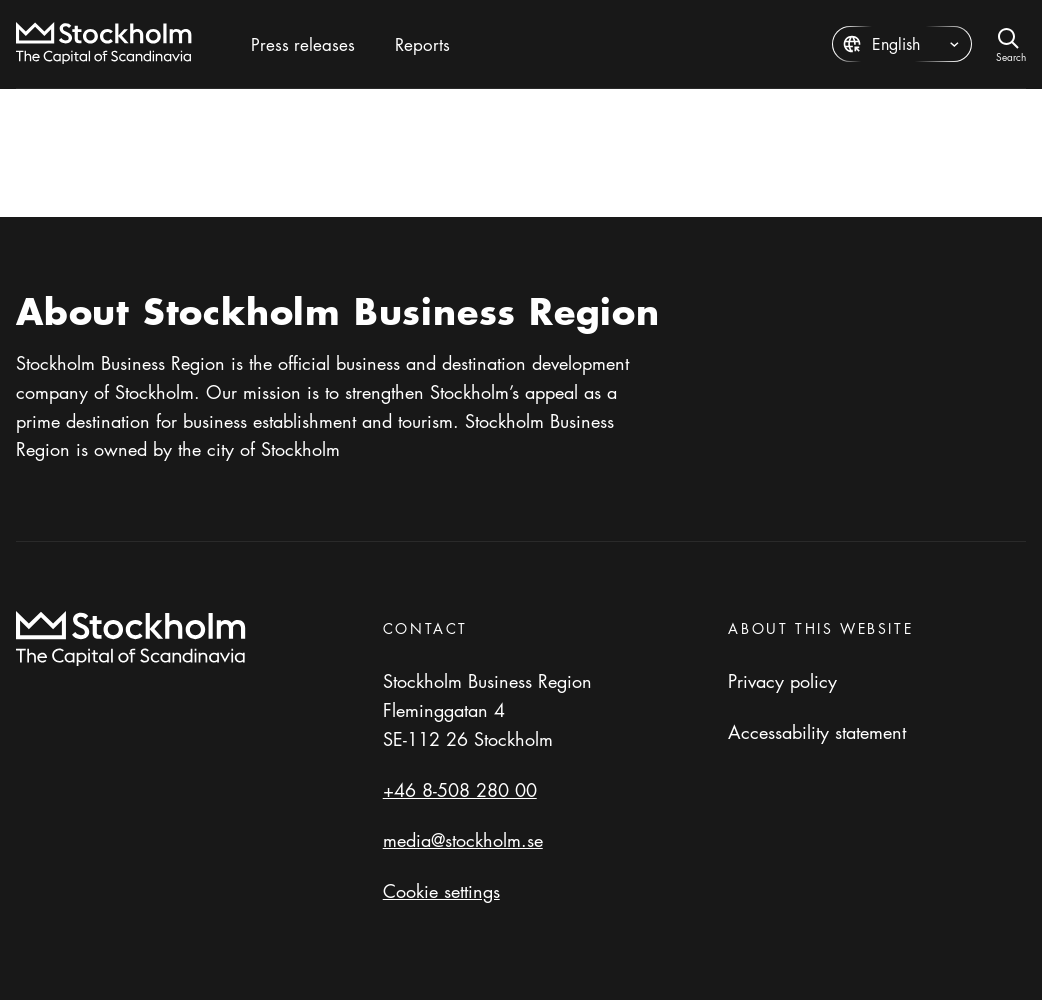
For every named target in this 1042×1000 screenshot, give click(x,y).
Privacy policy (782, 681)
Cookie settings (441, 891)
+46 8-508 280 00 (460, 790)
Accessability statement (817, 732)
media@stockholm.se (463, 840)
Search (1011, 55)
